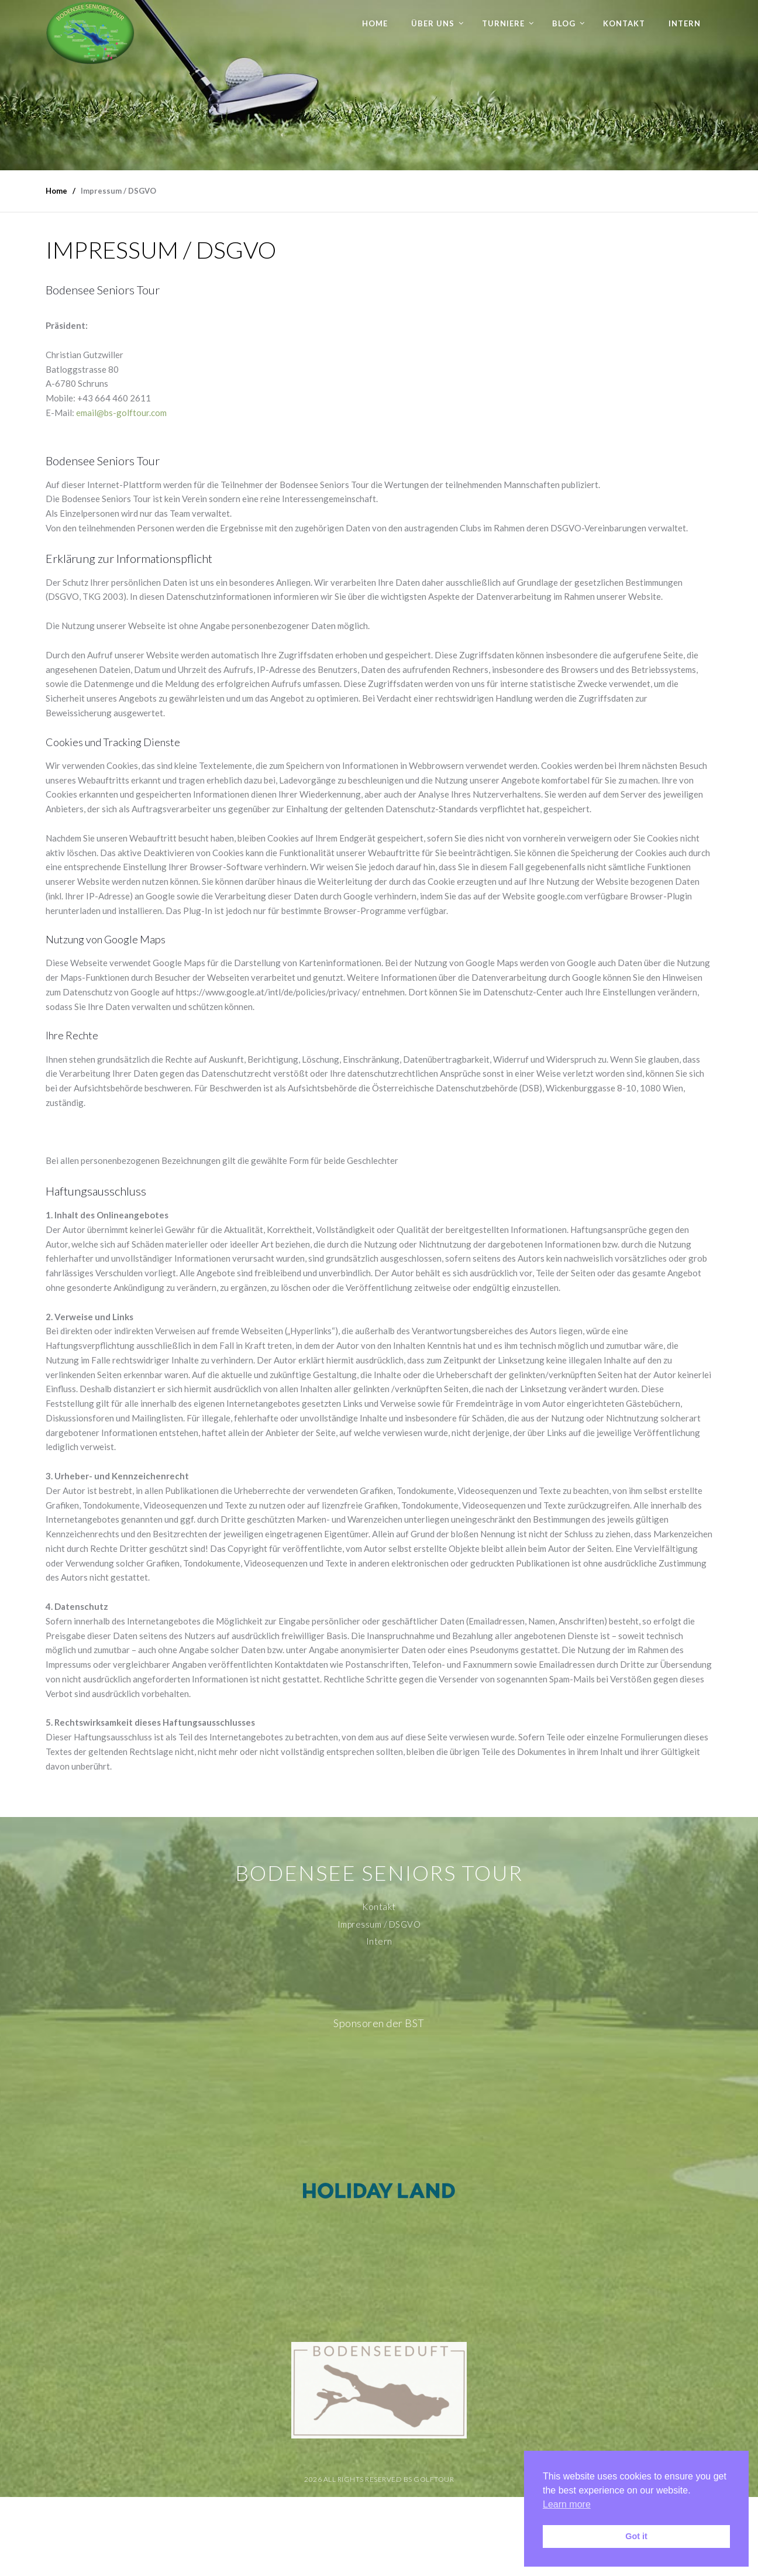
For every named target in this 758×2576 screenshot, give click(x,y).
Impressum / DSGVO (379, 1924)
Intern (685, 23)
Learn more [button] (567, 2504)
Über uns (432, 23)
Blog (564, 23)
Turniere (503, 23)
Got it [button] (636, 2536)
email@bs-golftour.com (121, 412)
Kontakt (624, 23)
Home (375, 23)
